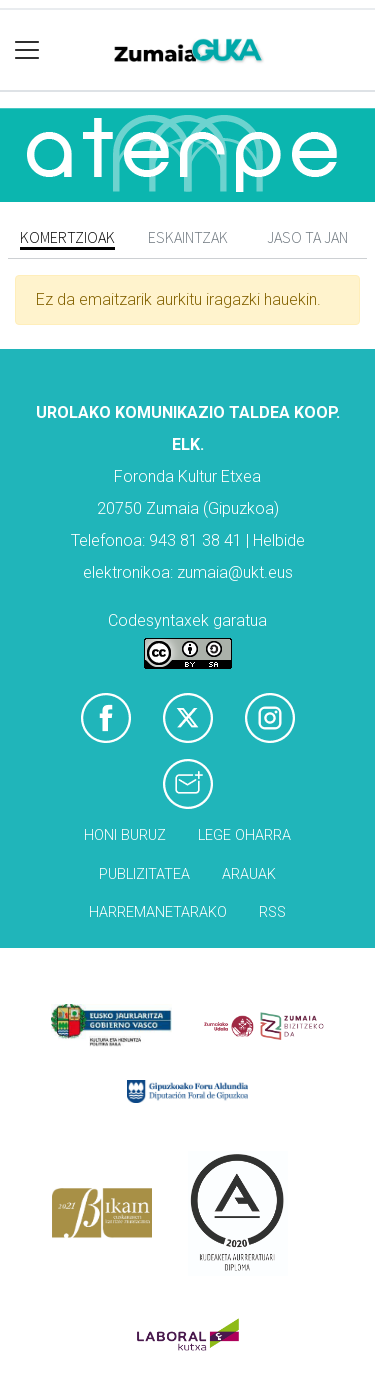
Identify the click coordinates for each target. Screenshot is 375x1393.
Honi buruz (125, 835)
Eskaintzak (188, 237)
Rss (272, 912)
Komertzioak (67, 237)
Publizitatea (144, 874)
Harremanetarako (158, 912)
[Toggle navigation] (27, 50)
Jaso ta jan (307, 237)
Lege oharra (244, 835)
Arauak (249, 874)
